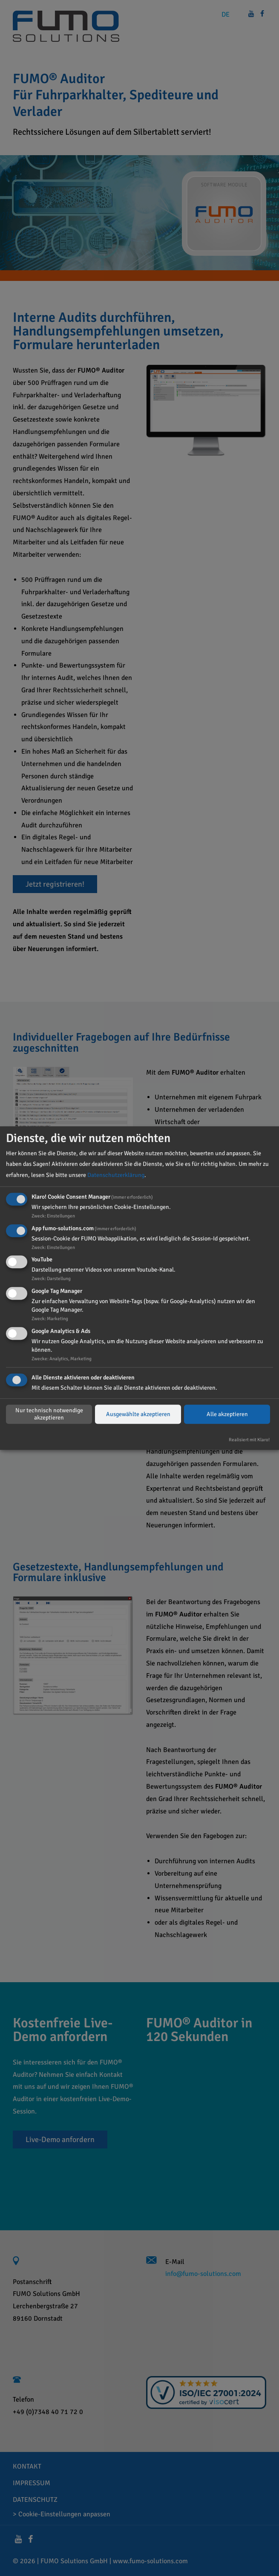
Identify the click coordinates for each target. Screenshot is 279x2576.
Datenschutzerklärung (115, 1175)
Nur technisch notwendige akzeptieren (49, 1414)
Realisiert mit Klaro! (249, 1440)
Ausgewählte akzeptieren (138, 1414)
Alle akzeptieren (227, 1414)
